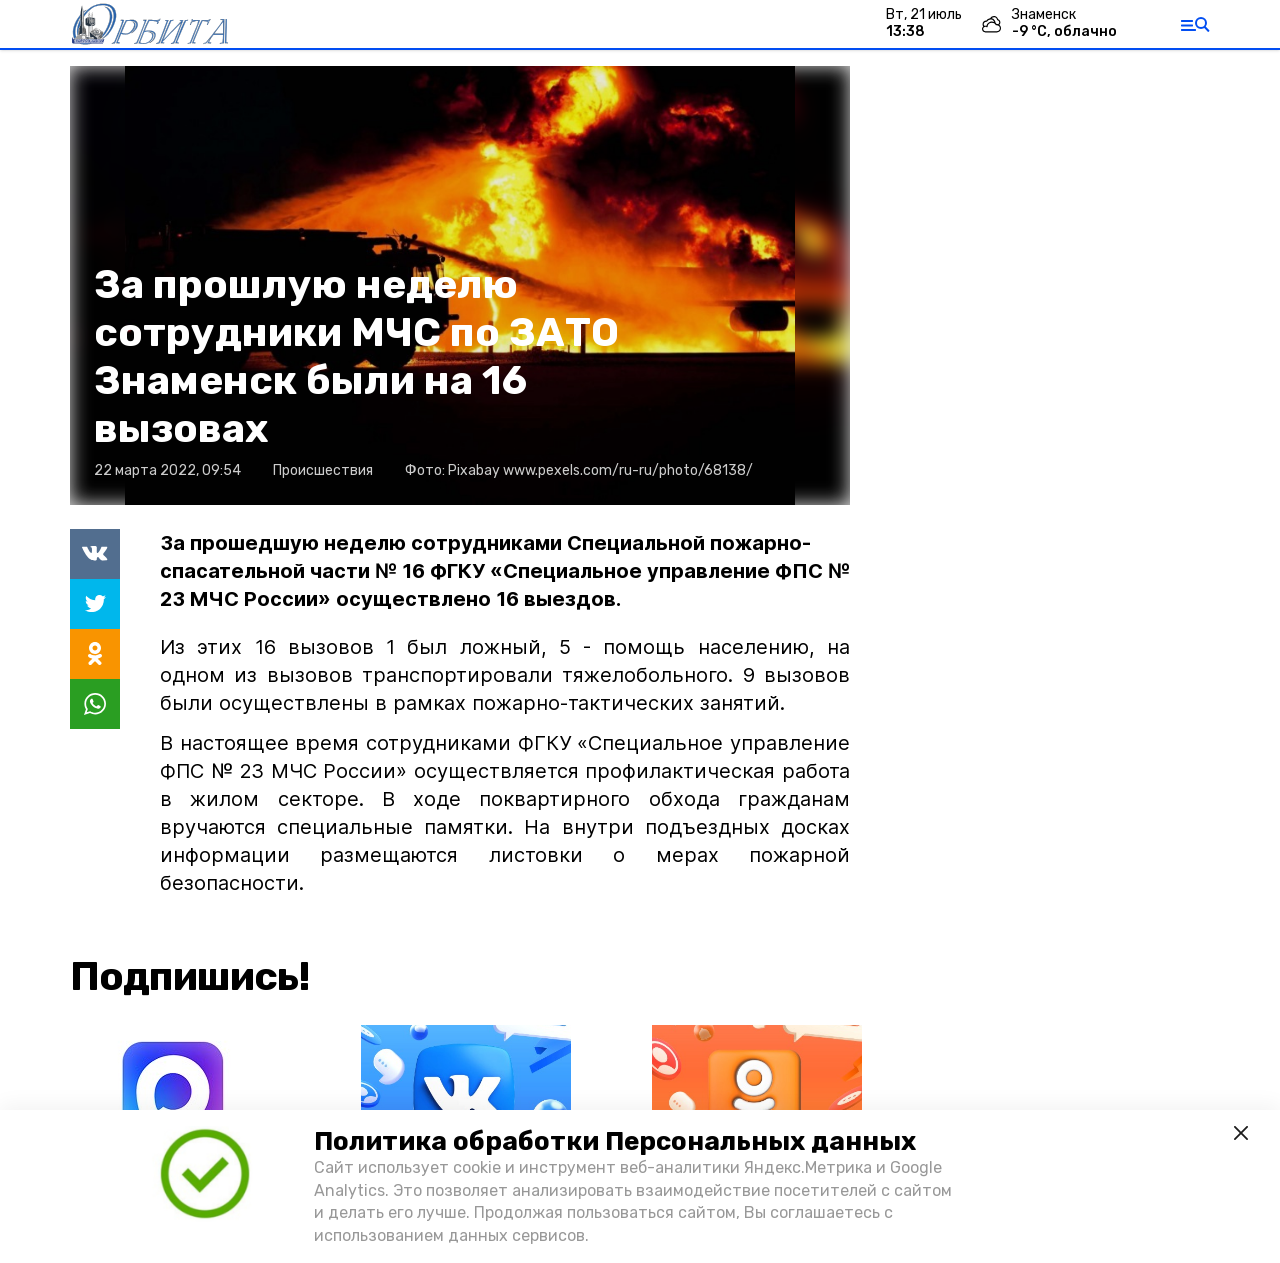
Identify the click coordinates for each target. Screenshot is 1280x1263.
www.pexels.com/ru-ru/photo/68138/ (628, 470)
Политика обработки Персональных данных (615, 1141)
